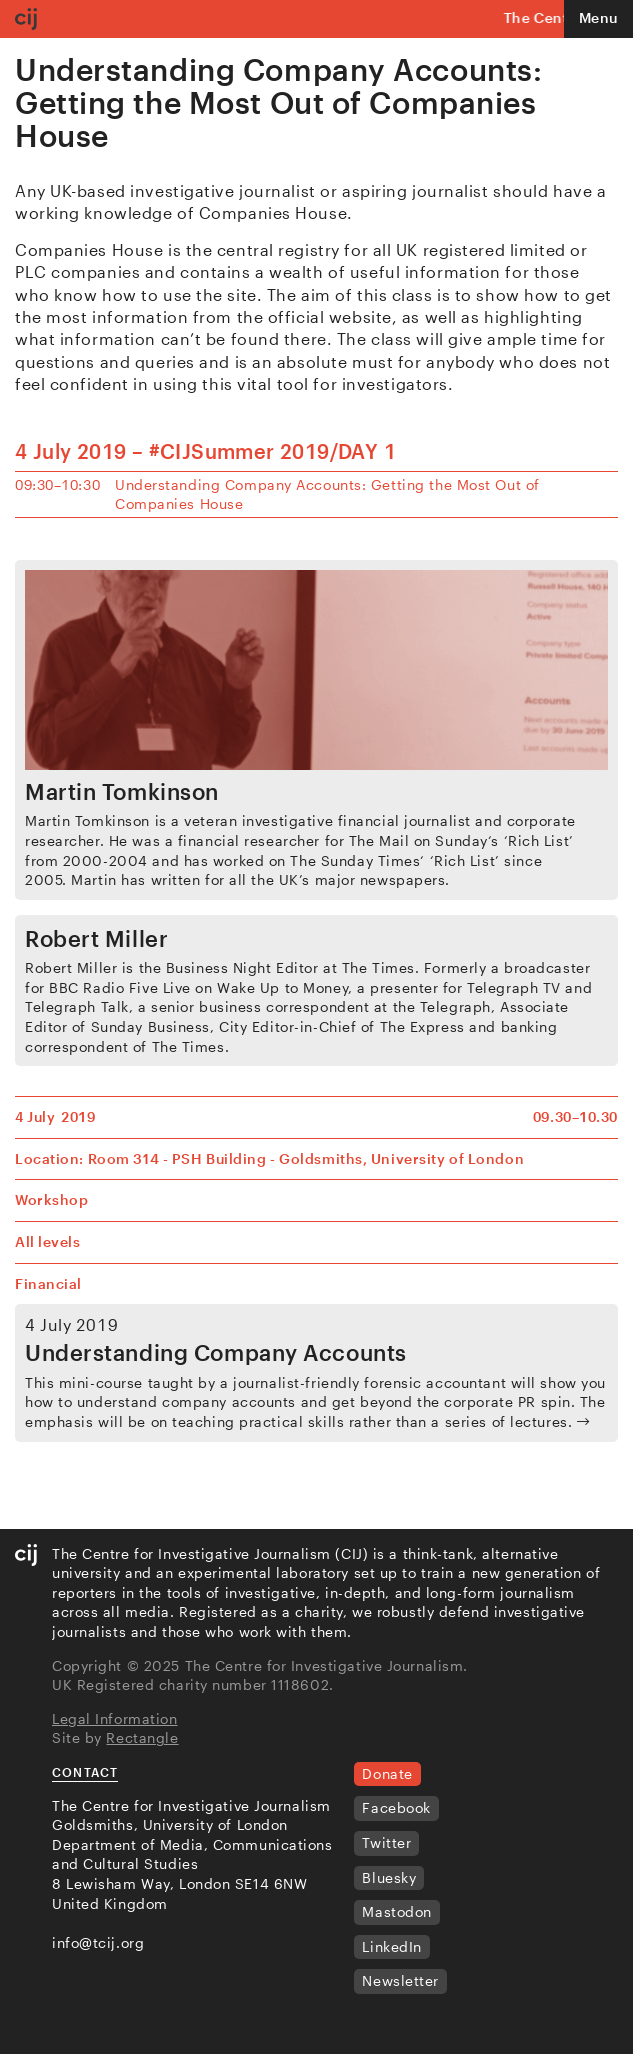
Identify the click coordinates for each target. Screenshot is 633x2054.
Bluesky (389, 1877)
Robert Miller (96, 938)
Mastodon (396, 1911)
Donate (387, 1773)
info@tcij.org (98, 1942)
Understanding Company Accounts (216, 1352)
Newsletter (400, 1980)
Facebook (396, 1807)
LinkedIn (391, 1946)
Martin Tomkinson (122, 791)
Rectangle (142, 1737)
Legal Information (115, 1718)
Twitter (386, 1842)
